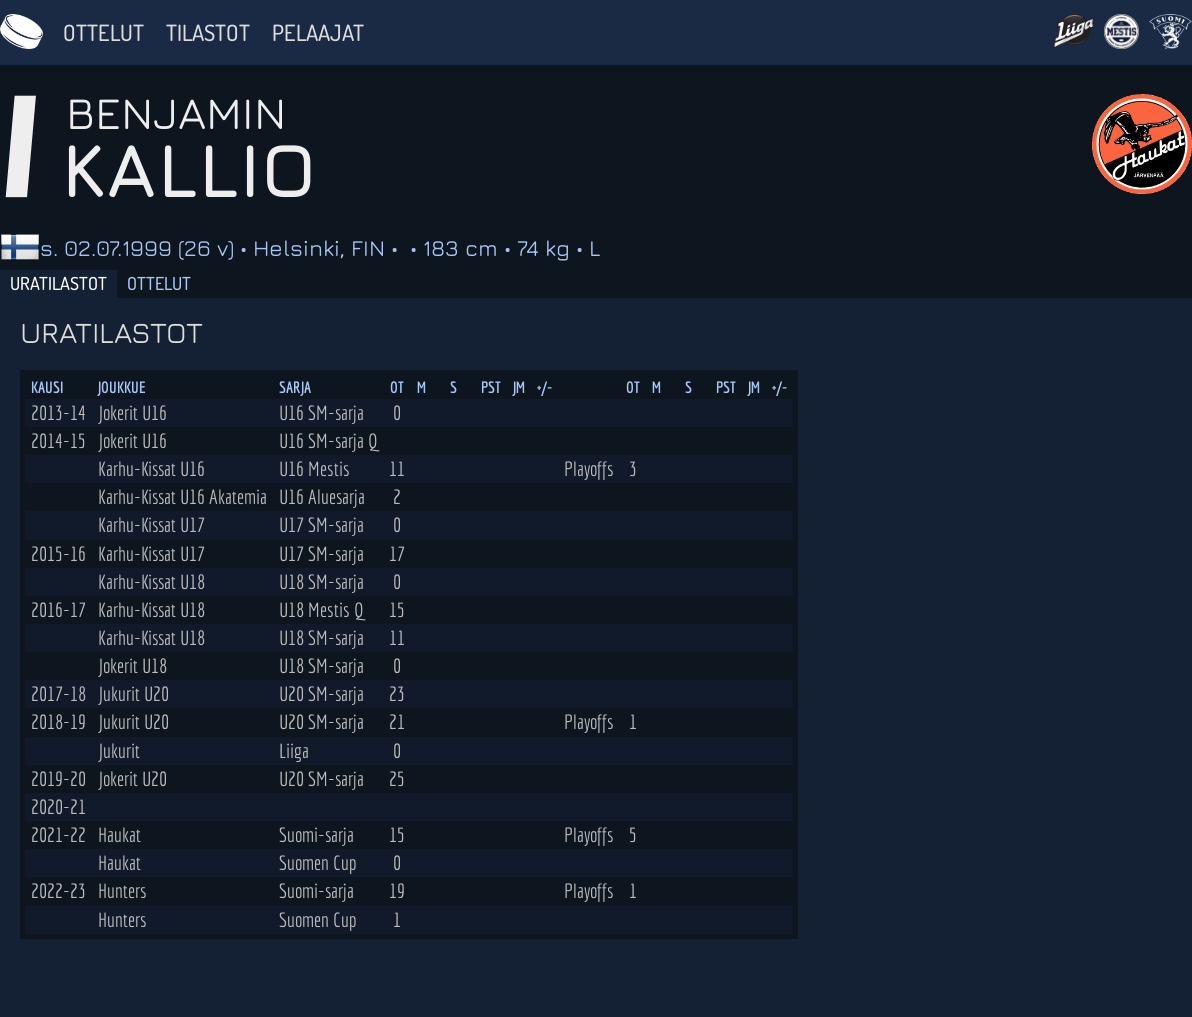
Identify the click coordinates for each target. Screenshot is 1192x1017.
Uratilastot (58, 283)
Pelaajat (318, 32)
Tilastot (208, 32)
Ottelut (103, 32)
